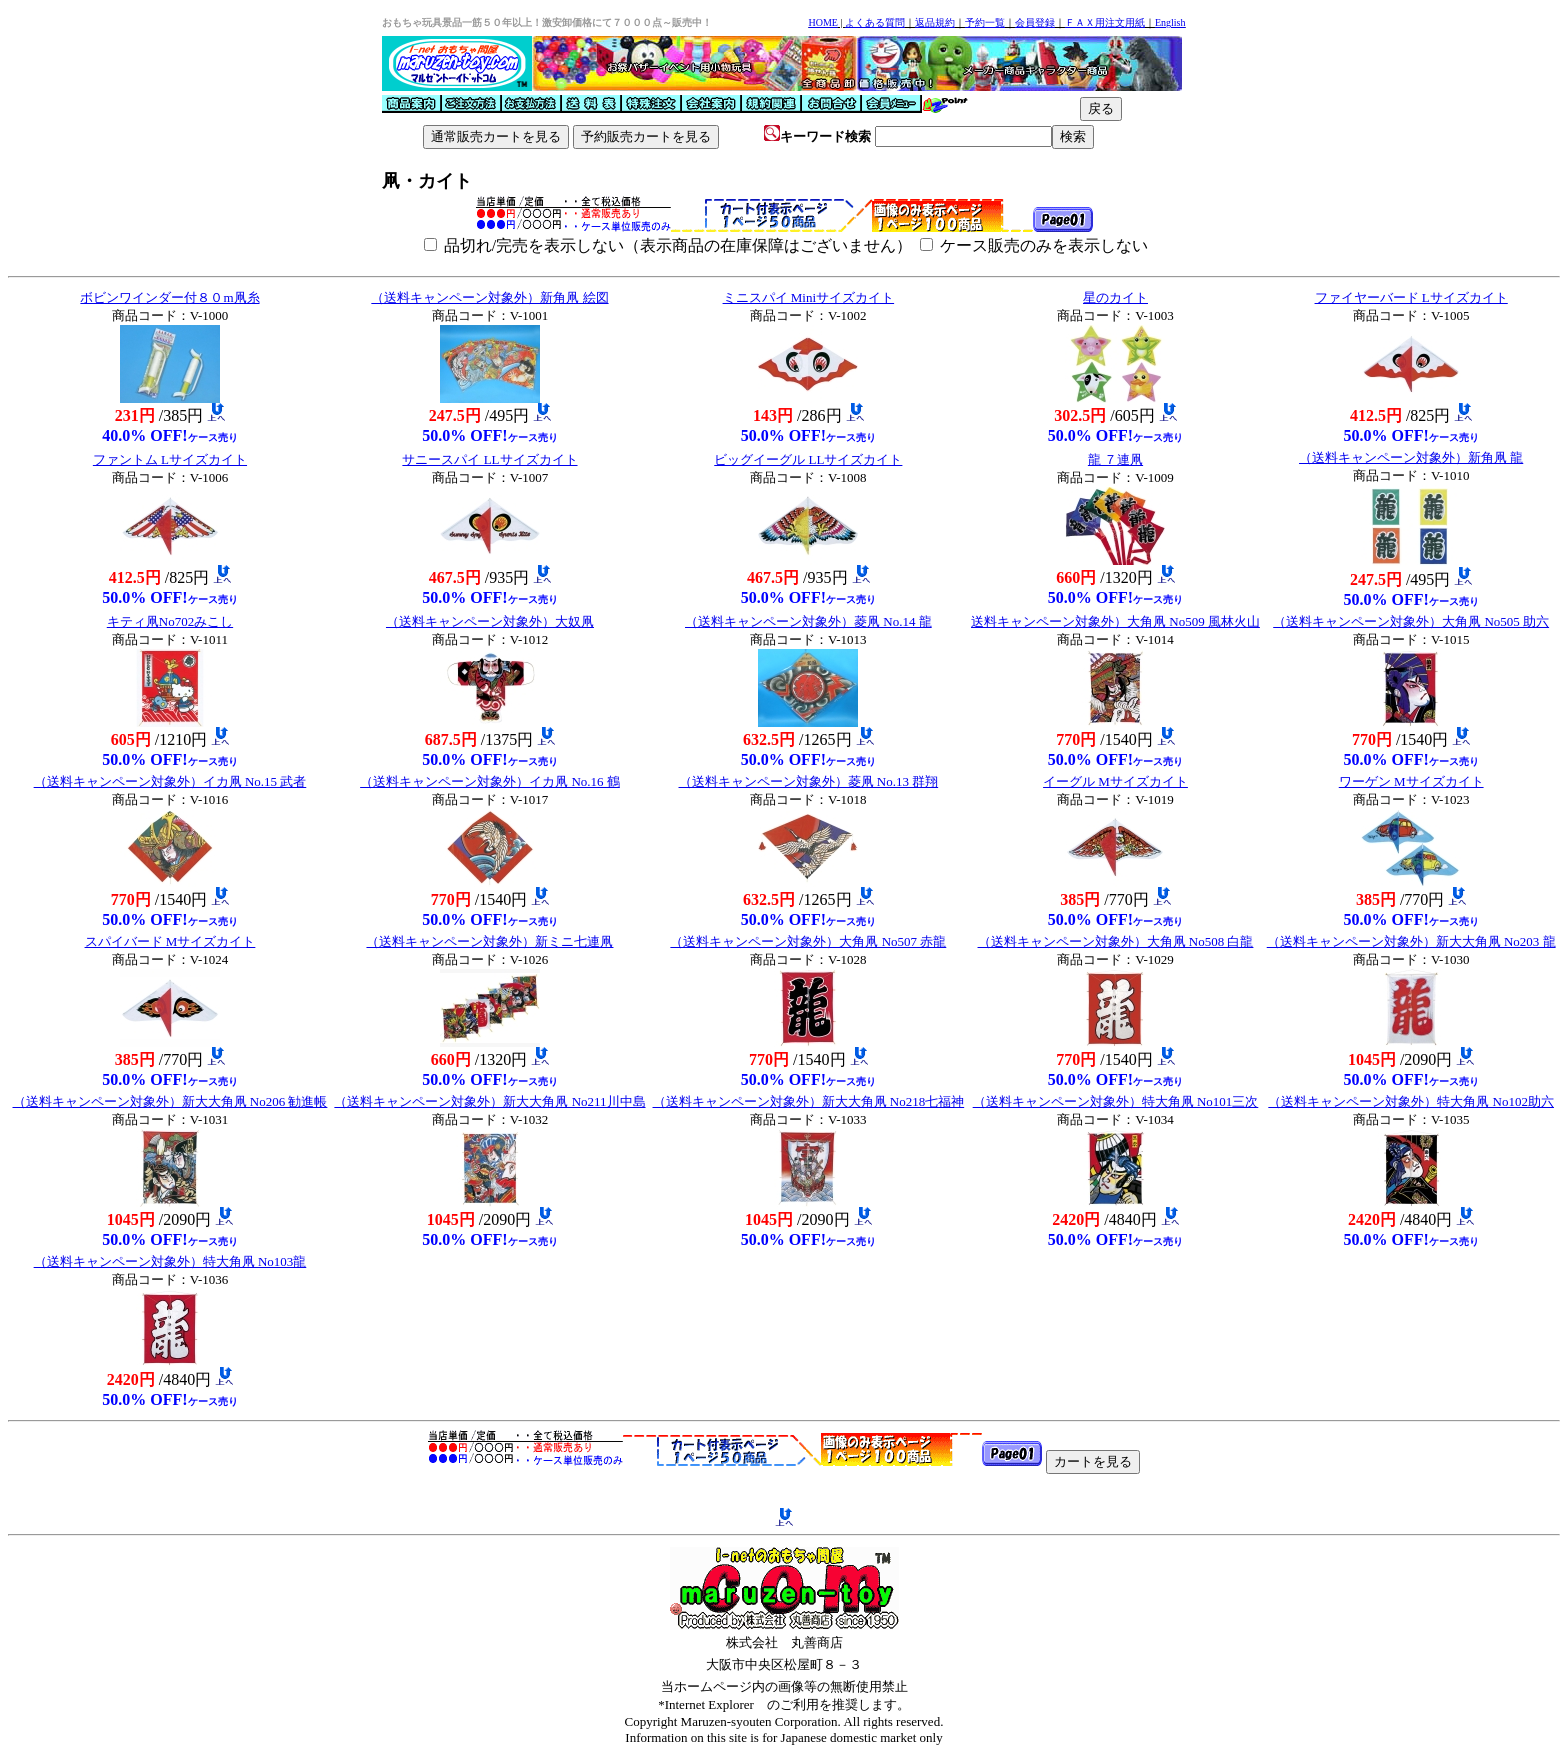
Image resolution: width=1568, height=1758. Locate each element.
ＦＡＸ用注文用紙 (1105, 22)
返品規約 (935, 22)
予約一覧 (985, 22)
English (1170, 22)
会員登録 (1035, 22)
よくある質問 (875, 22)
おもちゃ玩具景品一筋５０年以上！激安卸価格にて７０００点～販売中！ (547, 22)
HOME (822, 22)
